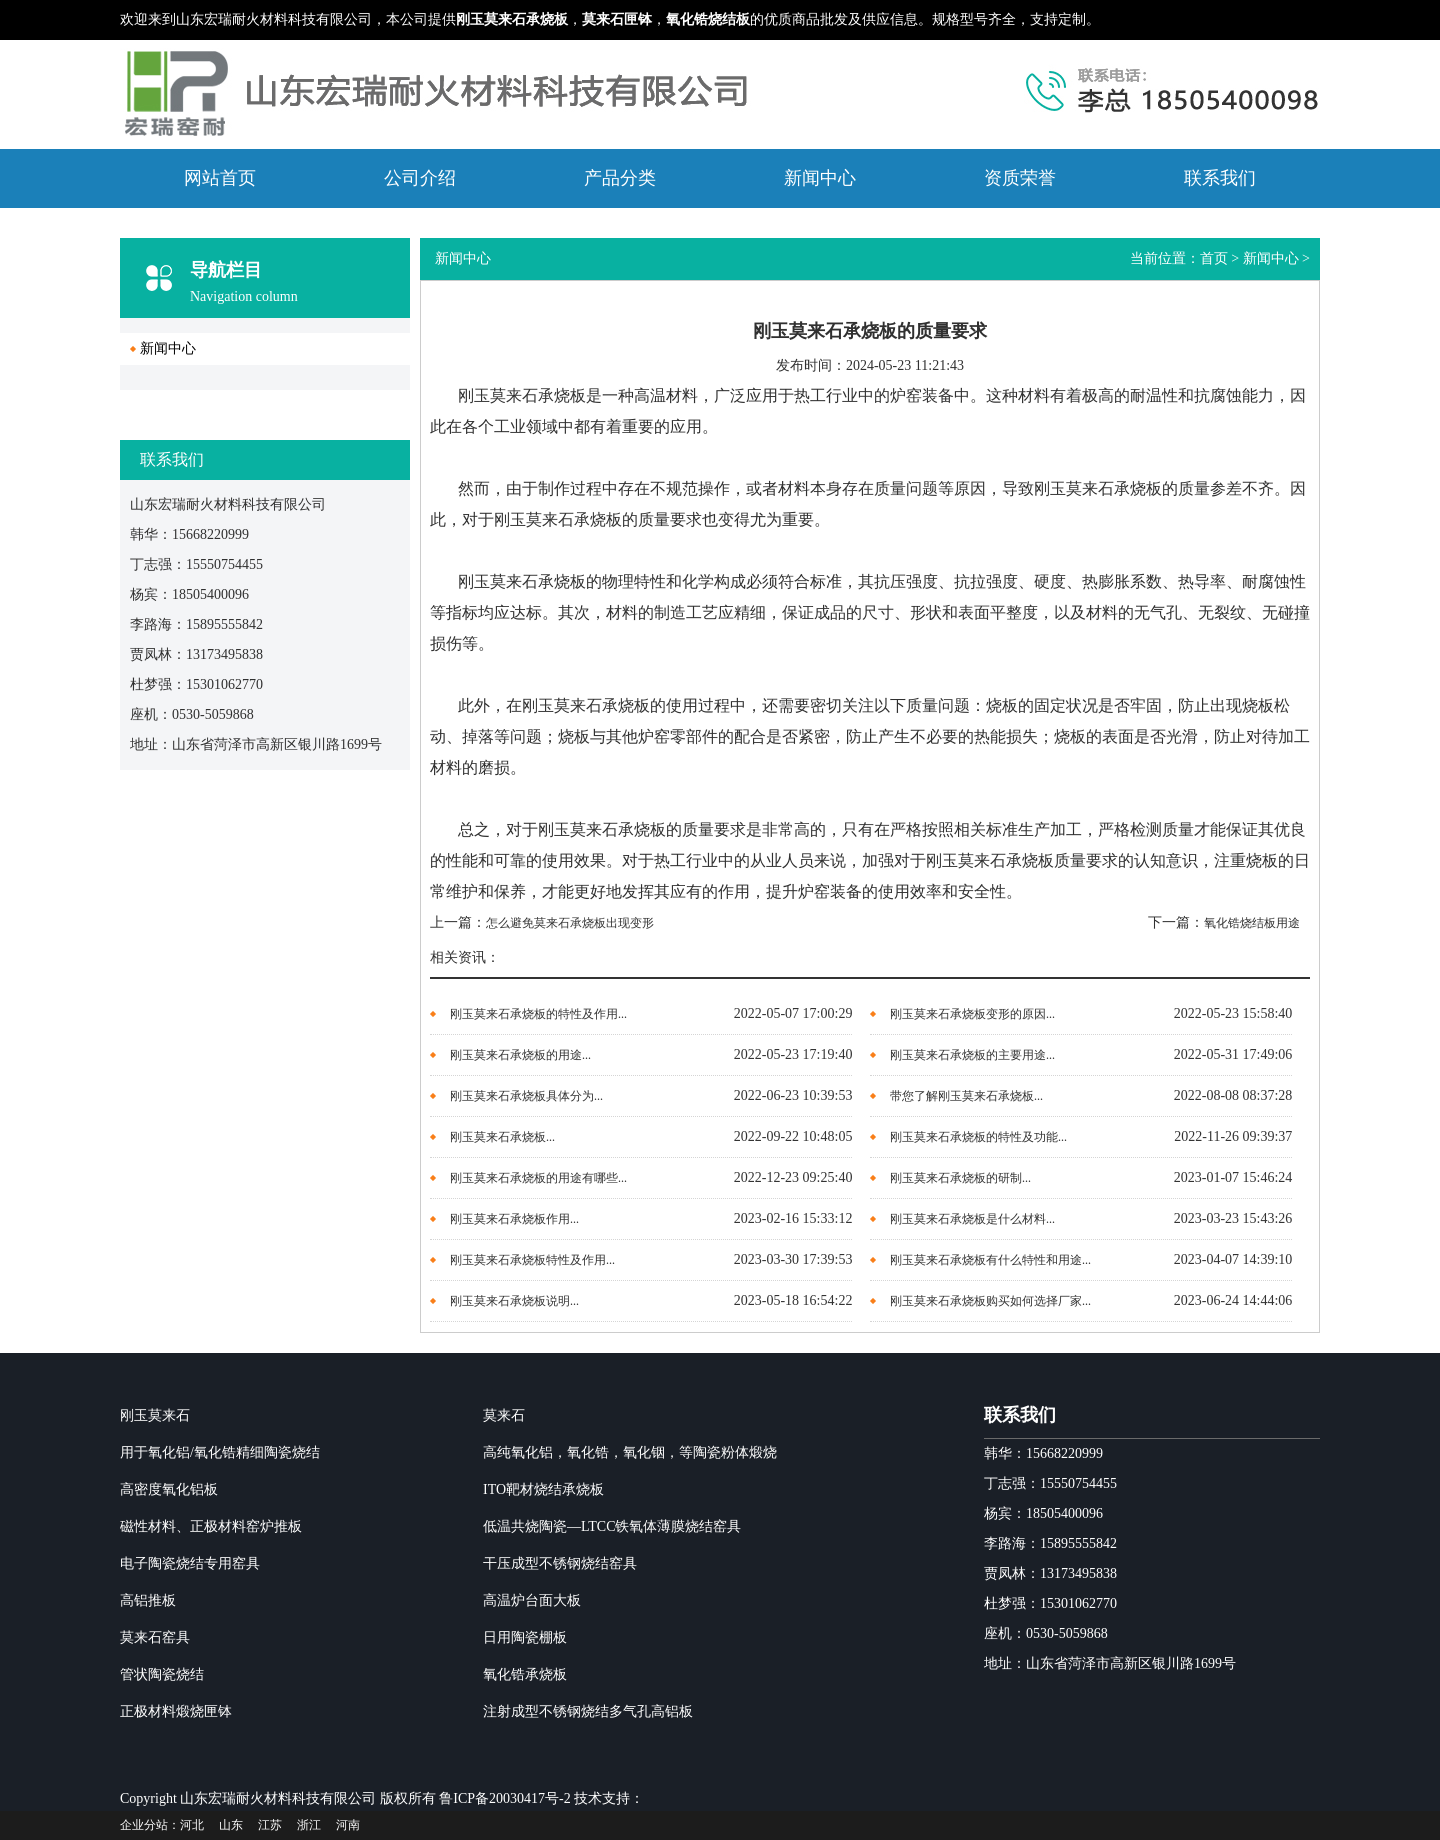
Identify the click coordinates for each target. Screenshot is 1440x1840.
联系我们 (1220, 178)
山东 (231, 1825)
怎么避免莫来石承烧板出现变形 (570, 923)
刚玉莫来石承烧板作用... (514, 1219)
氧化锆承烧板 (525, 1674)
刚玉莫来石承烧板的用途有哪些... (538, 1178)
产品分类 (620, 178)
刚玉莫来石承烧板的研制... (960, 1178)
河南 (348, 1825)
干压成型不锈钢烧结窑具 (560, 1563)
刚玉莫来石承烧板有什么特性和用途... (990, 1260)
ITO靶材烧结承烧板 (543, 1489)
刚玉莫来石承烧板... (502, 1137)
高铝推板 (148, 1600)
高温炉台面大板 (532, 1600)
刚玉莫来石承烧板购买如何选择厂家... (990, 1301)
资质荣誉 (1020, 178)
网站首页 (220, 178)
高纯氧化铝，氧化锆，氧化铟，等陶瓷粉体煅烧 (630, 1452)
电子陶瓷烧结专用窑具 (190, 1563)
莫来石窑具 (155, 1637)
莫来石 (504, 1415)
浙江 (309, 1825)
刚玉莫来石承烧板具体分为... (526, 1096)
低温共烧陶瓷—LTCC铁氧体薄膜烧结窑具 (612, 1526)
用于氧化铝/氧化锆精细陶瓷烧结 (220, 1452)
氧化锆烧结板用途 (1252, 923)
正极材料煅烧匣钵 (176, 1711)
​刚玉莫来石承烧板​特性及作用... (532, 1260)
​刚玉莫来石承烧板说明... (514, 1301)
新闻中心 (820, 178)
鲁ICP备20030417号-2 (504, 1798)
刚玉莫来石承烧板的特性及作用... (538, 1014)
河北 (192, 1825)
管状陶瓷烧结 (162, 1674)
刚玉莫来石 (155, 1415)
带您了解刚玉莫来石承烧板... (966, 1096)
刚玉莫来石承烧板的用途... (520, 1055)
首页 (1214, 258)
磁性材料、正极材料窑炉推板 (211, 1526)
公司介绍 (420, 178)
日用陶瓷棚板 (525, 1637)
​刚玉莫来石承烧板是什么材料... (972, 1219)
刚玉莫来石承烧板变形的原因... (972, 1014)
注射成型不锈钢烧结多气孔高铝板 (588, 1711)
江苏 (270, 1825)
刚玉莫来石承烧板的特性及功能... (978, 1137)
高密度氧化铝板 (169, 1489)
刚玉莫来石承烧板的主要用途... (972, 1055)
